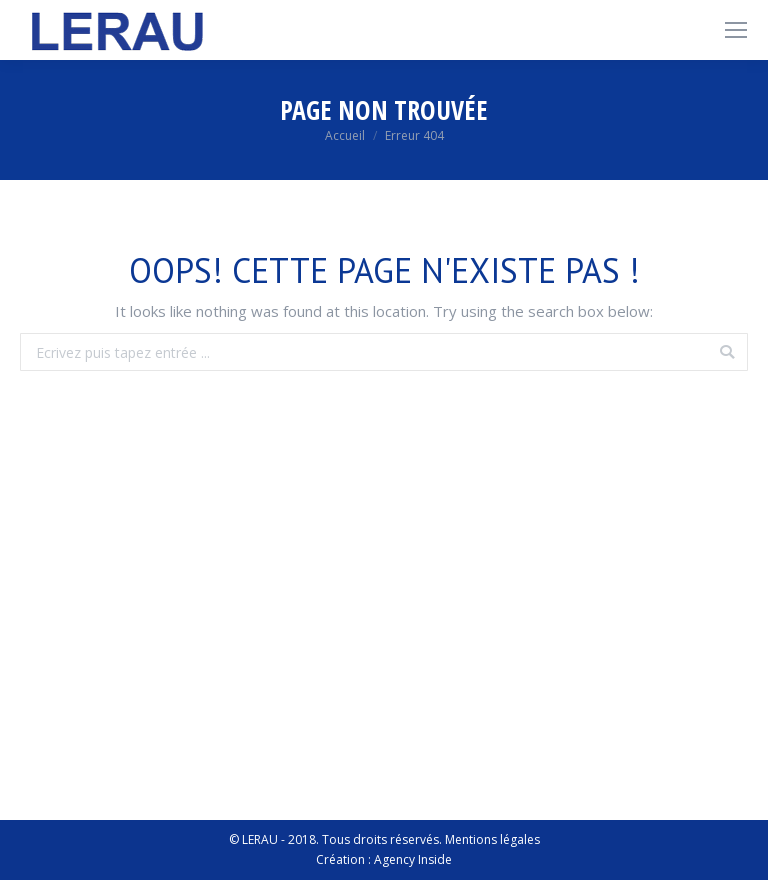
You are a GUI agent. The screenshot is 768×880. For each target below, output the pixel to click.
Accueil (345, 135)
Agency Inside (413, 859)
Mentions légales (492, 839)
